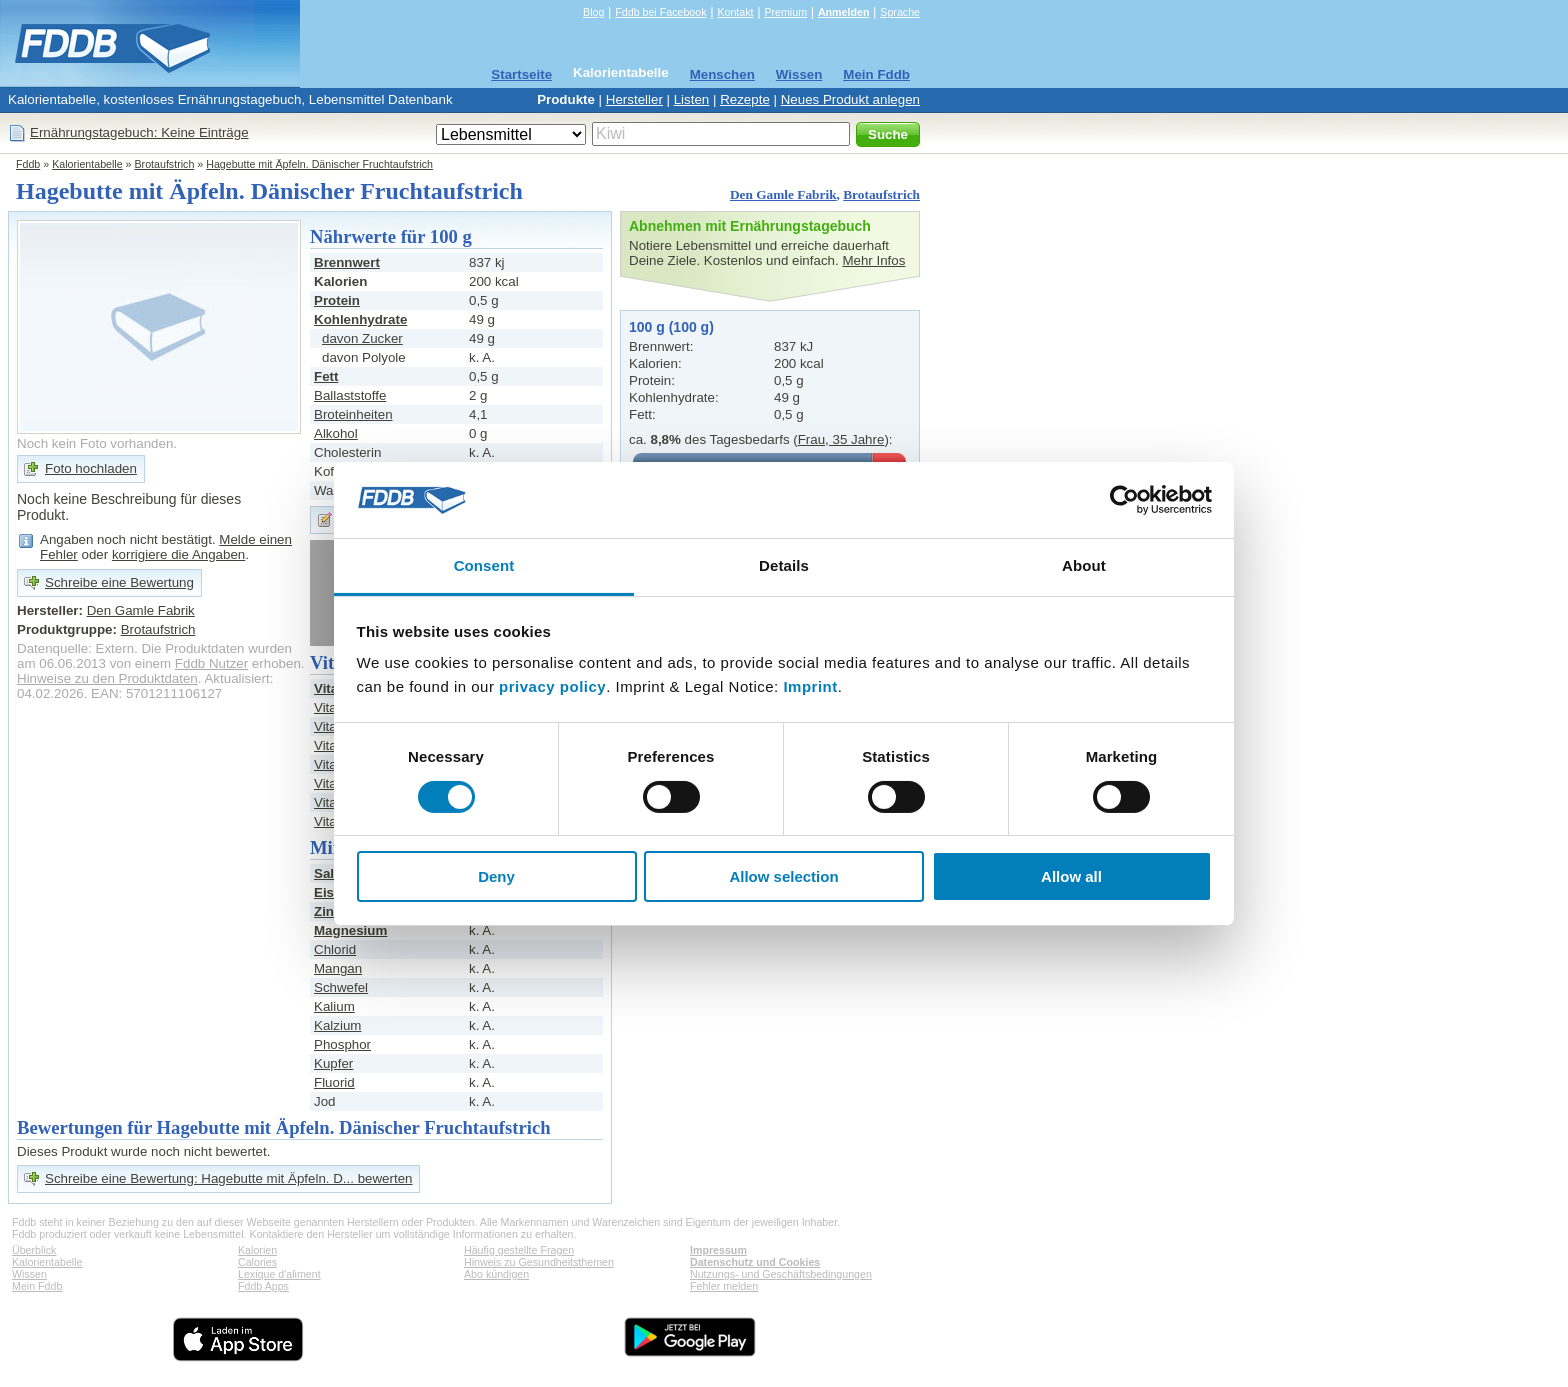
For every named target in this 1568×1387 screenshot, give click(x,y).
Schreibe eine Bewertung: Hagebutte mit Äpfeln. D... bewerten (228, 1178)
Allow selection (783, 876)
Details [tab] (784, 565)
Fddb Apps (263, 1286)
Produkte (566, 99)
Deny (496, 876)
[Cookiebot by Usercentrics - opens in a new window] (1124, 500)
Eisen (332, 892)
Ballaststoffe (350, 395)
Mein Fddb (876, 74)
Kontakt (735, 12)
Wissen (799, 74)
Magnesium (350, 930)
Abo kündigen (496, 1274)
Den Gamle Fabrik (783, 194)
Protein (337, 300)
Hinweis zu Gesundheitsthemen (539, 1262)
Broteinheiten (353, 414)
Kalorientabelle (621, 72)
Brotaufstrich (165, 164)
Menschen (722, 74)
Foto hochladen (91, 468)
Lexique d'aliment (279, 1274)
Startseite (521, 74)
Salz (327, 873)
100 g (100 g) (671, 327)
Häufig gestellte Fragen (519, 1250)
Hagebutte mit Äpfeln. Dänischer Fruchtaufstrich (319, 164)
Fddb (28, 164)
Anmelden (844, 12)
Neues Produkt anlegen (850, 99)
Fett (326, 376)
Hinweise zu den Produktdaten (107, 678)
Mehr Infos (873, 260)
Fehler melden (724, 1286)
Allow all (1071, 876)
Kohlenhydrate (360, 319)
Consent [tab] (484, 565)
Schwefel (341, 987)
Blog (593, 12)
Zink (327, 911)
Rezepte (745, 99)
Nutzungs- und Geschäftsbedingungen (781, 1274)
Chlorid (335, 949)
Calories (257, 1262)
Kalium (334, 1006)
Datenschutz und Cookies (755, 1262)
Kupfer (333, 1063)
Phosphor (342, 1044)
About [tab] (1084, 565)
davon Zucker (362, 338)
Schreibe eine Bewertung (119, 582)
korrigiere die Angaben (178, 554)
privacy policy (552, 686)
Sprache (900, 12)
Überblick (34, 1250)
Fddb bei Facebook (660, 12)
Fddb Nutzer (211, 663)
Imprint (810, 686)
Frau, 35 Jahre (841, 439)
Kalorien (257, 1250)
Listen (692, 99)
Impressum (718, 1250)
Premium (785, 12)
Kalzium (337, 1025)
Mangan (338, 968)
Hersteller (634, 99)
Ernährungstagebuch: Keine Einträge (139, 132)
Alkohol (336, 433)
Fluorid (334, 1082)
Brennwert (347, 262)
